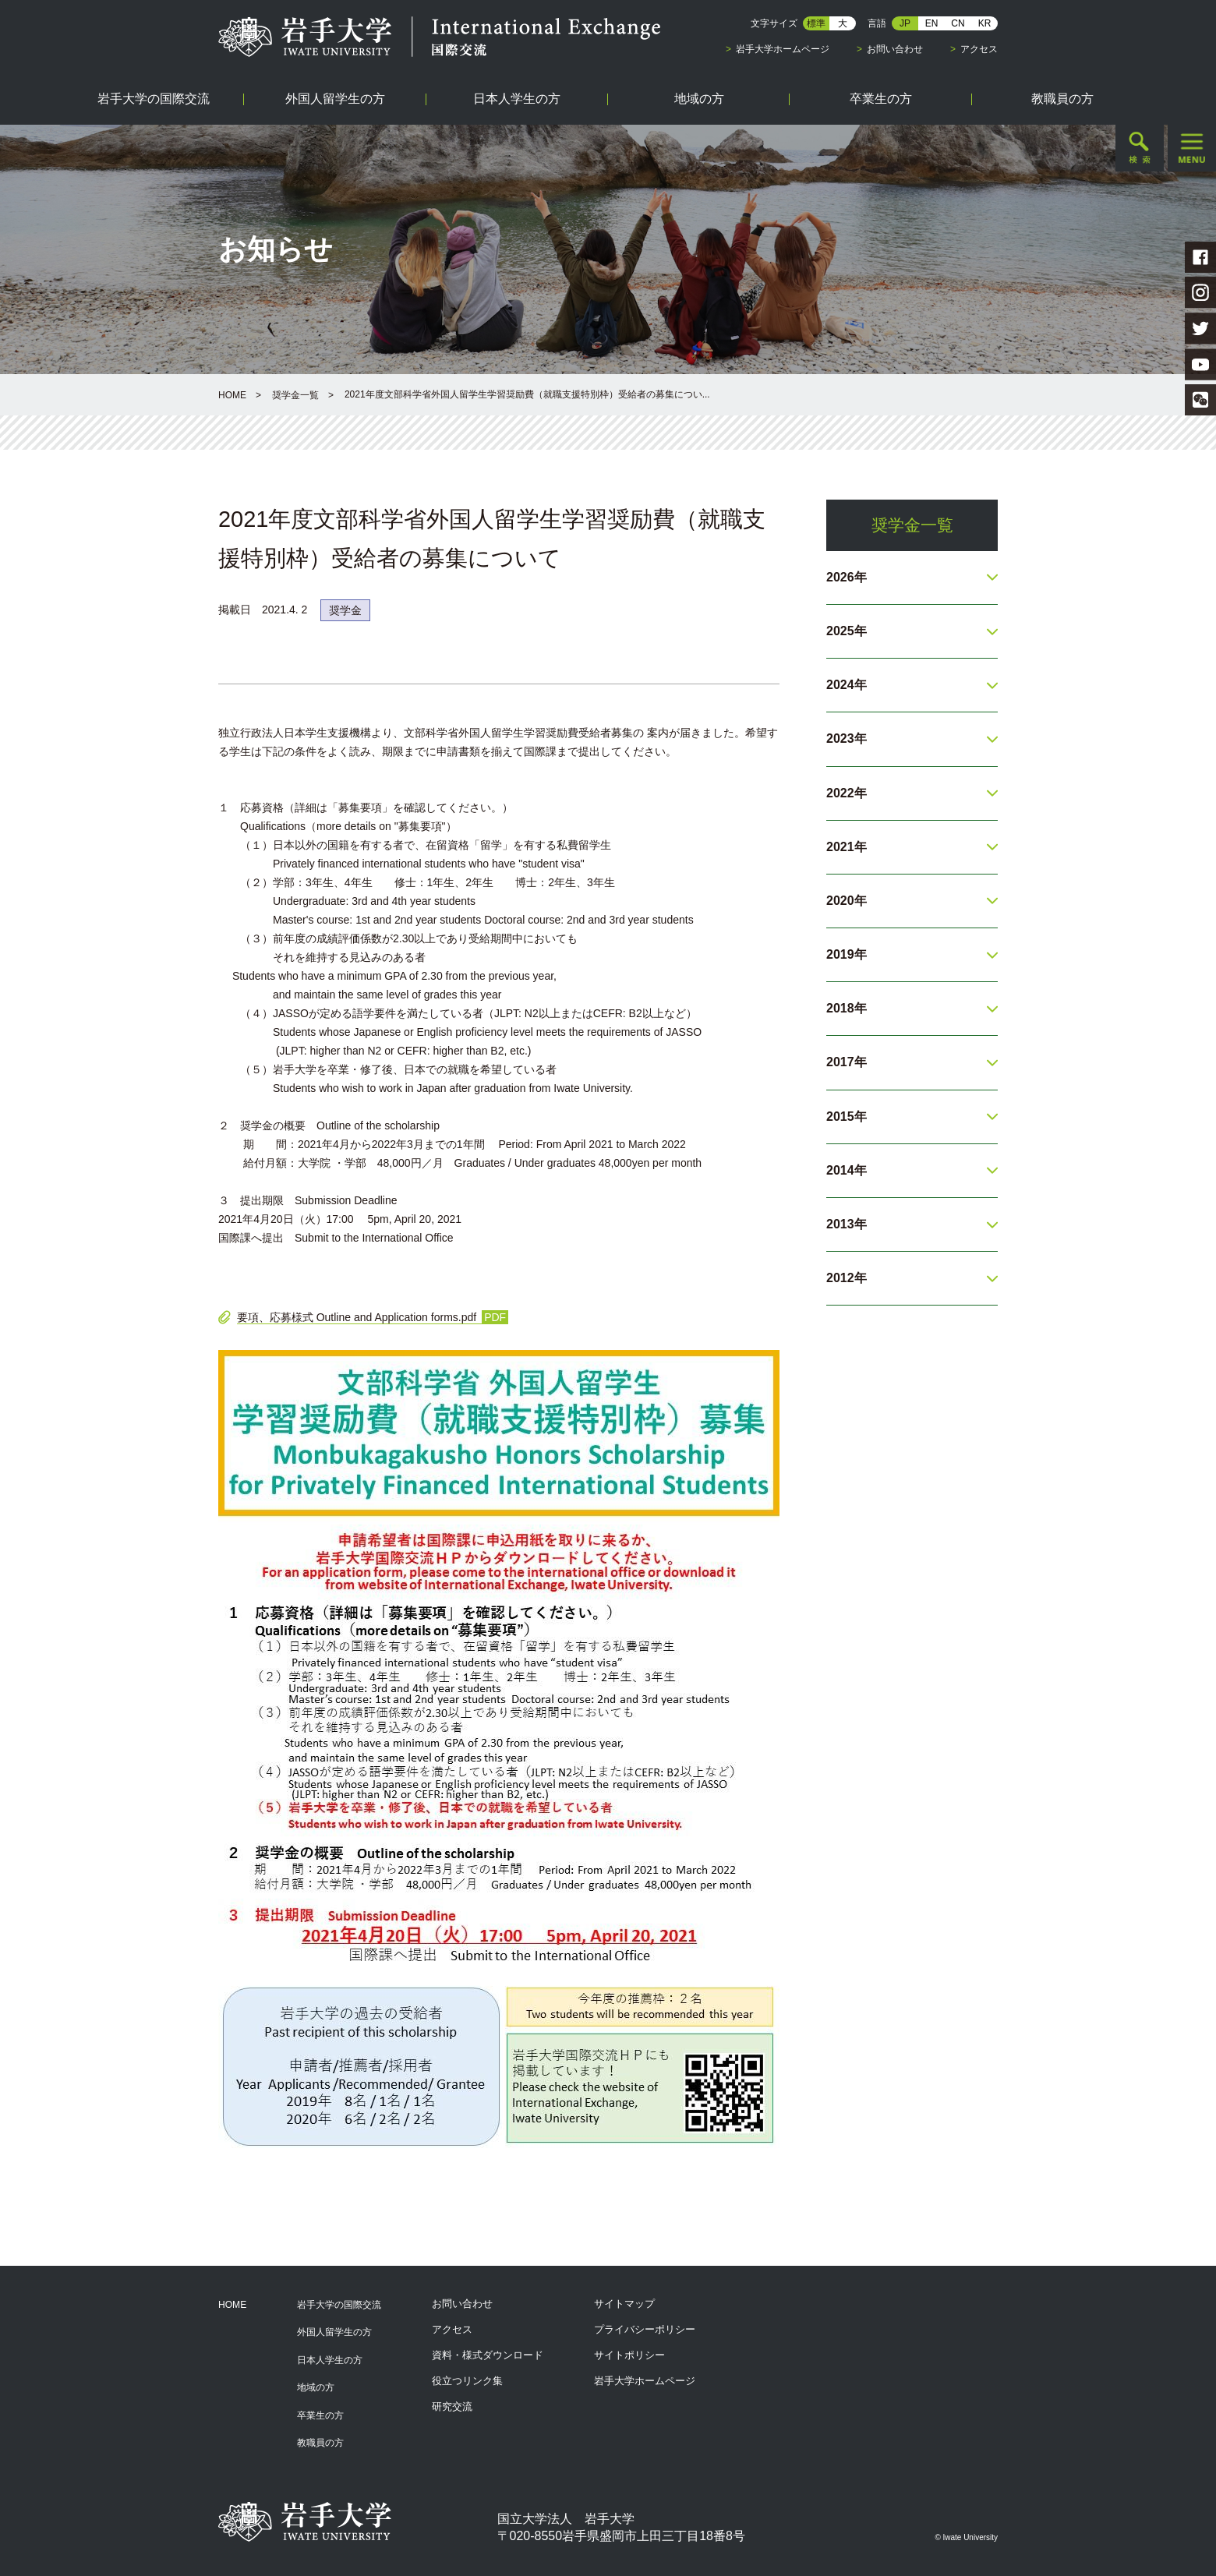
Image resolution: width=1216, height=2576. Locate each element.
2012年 (846, 1277)
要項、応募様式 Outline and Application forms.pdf (356, 1317)
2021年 (846, 846)
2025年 (846, 631)
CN (957, 23)
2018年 (846, 1008)
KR (985, 23)
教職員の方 (320, 2442)
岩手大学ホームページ (782, 49)
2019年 (846, 954)
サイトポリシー (629, 2355)
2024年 (846, 684)
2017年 (846, 1062)
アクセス (979, 49)
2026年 (846, 577)
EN (932, 23)
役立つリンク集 (467, 2381)
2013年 (846, 1224)
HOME (232, 395)
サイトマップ (624, 2303)
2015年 (846, 1116)
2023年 (846, 738)
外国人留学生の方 (334, 2332)
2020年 (846, 900)
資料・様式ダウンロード (487, 2355)
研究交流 (452, 2406)
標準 (816, 23)
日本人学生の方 (329, 2360)
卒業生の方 (320, 2415)
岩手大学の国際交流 (339, 2304)
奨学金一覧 (295, 395)
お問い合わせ (895, 49)
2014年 (846, 1170)
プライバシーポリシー (644, 2329)
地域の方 (315, 2387)
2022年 (846, 793)
